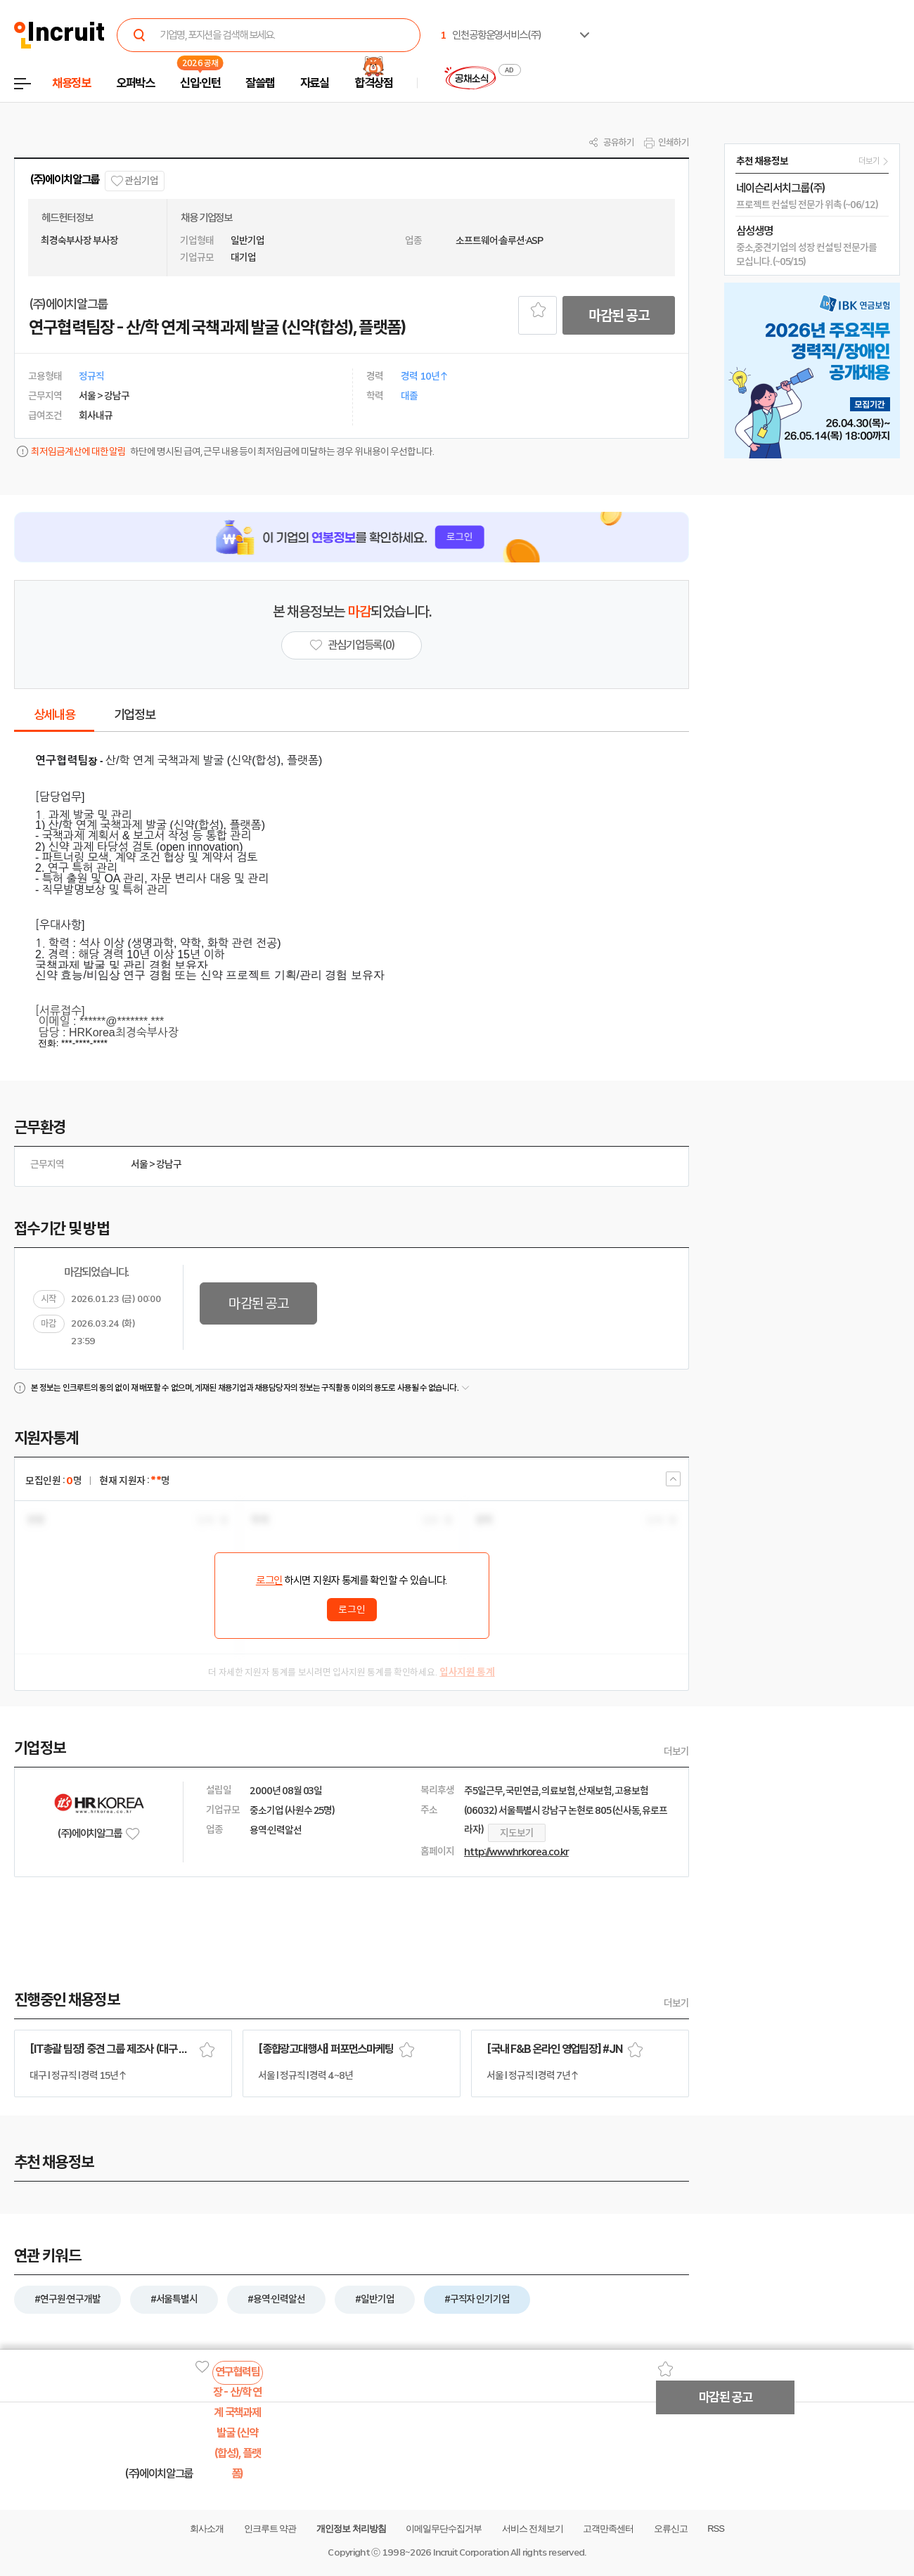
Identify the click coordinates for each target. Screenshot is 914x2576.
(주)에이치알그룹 (64, 179)
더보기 (676, 1751)
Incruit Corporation (470, 2552)
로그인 (269, 1580)
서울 (139, 1164)
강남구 (168, 1164)
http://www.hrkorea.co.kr (516, 1852)
